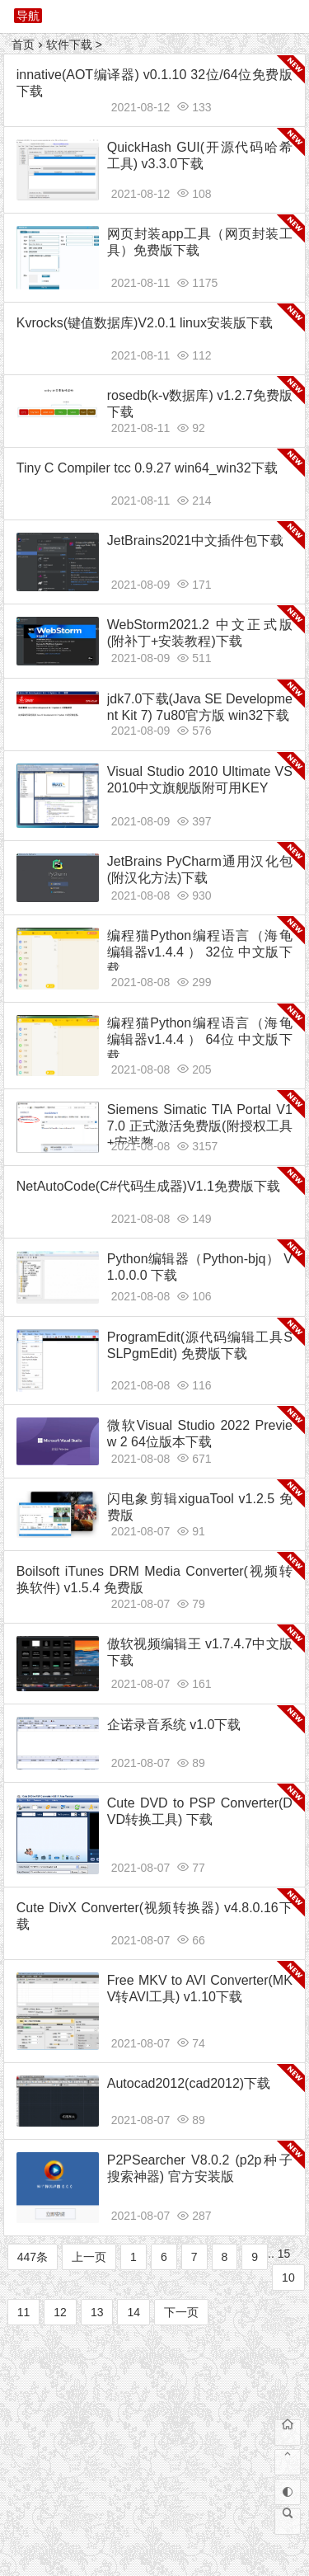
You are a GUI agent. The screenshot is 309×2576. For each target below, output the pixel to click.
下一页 (181, 2312)
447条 (32, 2256)
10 (288, 2277)
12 (60, 2312)
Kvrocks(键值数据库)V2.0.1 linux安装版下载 (144, 323)
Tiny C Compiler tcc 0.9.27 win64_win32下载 (147, 468)
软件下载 (69, 44)
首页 (23, 44)
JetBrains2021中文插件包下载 (195, 541)
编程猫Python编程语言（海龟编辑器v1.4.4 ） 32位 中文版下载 (200, 951)
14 (133, 2312)
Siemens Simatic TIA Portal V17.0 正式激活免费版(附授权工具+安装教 (200, 1125)
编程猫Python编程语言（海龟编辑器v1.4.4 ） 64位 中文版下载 (200, 1039)
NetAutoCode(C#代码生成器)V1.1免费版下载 (148, 1186)
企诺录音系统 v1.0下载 (174, 1725)
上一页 (89, 2256)
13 (97, 2312)
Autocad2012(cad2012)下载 (188, 2083)
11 (23, 2312)
